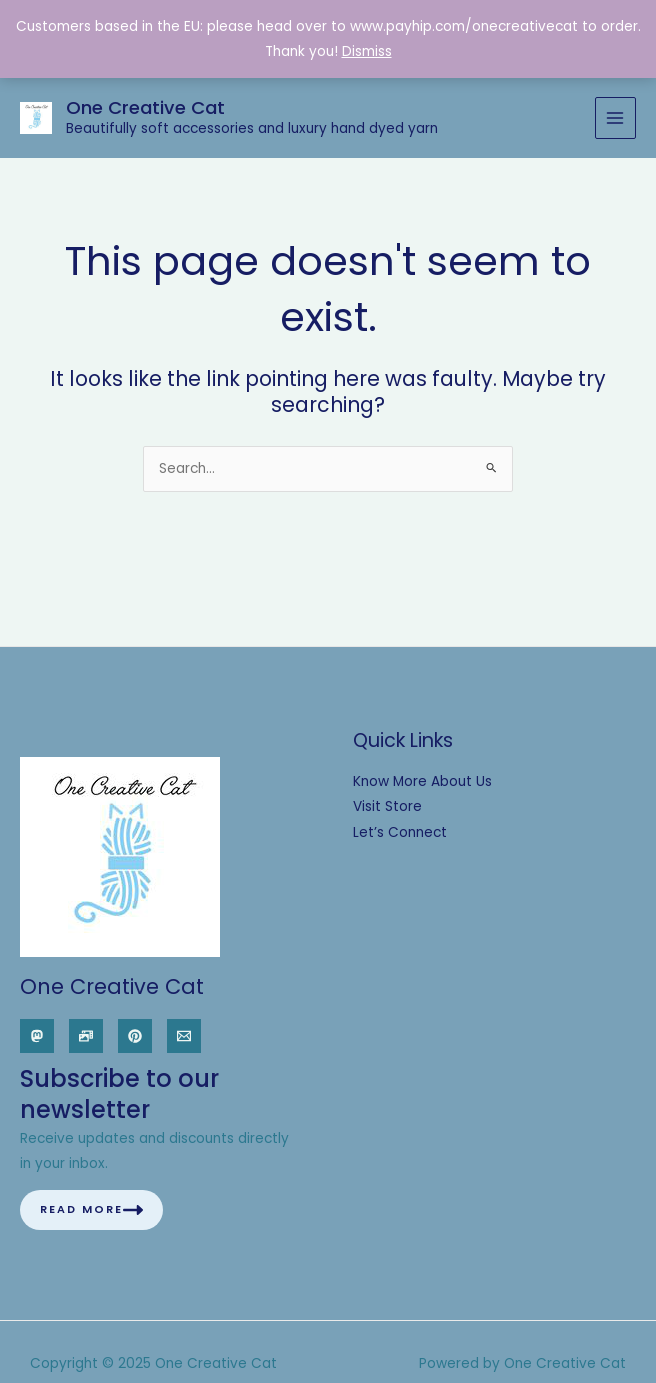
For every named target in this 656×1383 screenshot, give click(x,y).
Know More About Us (422, 781)
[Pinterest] (135, 1036)
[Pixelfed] (86, 1036)
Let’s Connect (400, 832)
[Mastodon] (37, 1036)
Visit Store (387, 806)
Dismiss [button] (367, 51)
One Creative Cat (145, 107)
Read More (91, 1210)
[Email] (184, 1036)
